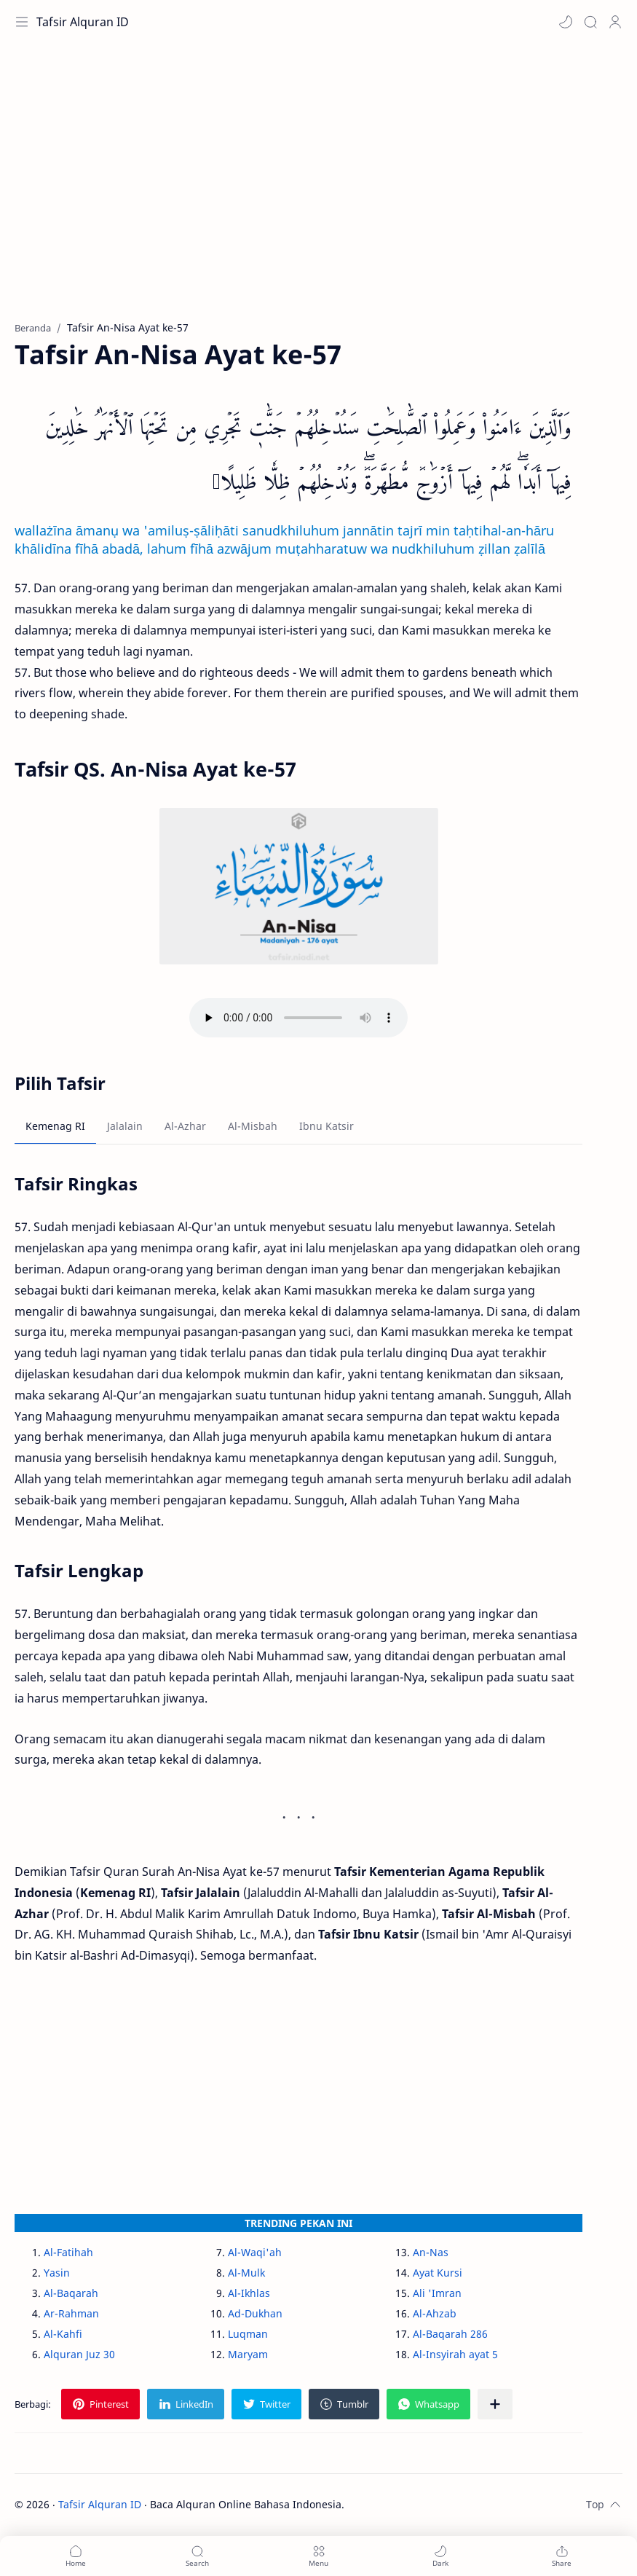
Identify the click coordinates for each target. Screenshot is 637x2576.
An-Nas (430, 2252)
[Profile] (615, 22)
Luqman (248, 2334)
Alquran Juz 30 (79, 2354)
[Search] (590, 22)
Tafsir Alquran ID (82, 22)
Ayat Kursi (437, 2272)
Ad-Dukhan (255, 2313)
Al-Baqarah (71, 2293)
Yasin (57, 2272)
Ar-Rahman (71, 2313)
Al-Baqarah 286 (450, 2334)
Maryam (248, 2354)
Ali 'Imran (437, 2293)
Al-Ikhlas (249, 2293)
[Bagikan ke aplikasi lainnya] (495, 2404)
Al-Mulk (246, 2272)
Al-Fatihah (68, 2252)
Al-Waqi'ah (255, 2252)
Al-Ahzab (434, 2313)
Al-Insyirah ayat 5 (455, 2354)
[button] (566, 22)
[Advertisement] (318, 189)
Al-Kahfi (63, 2334)
